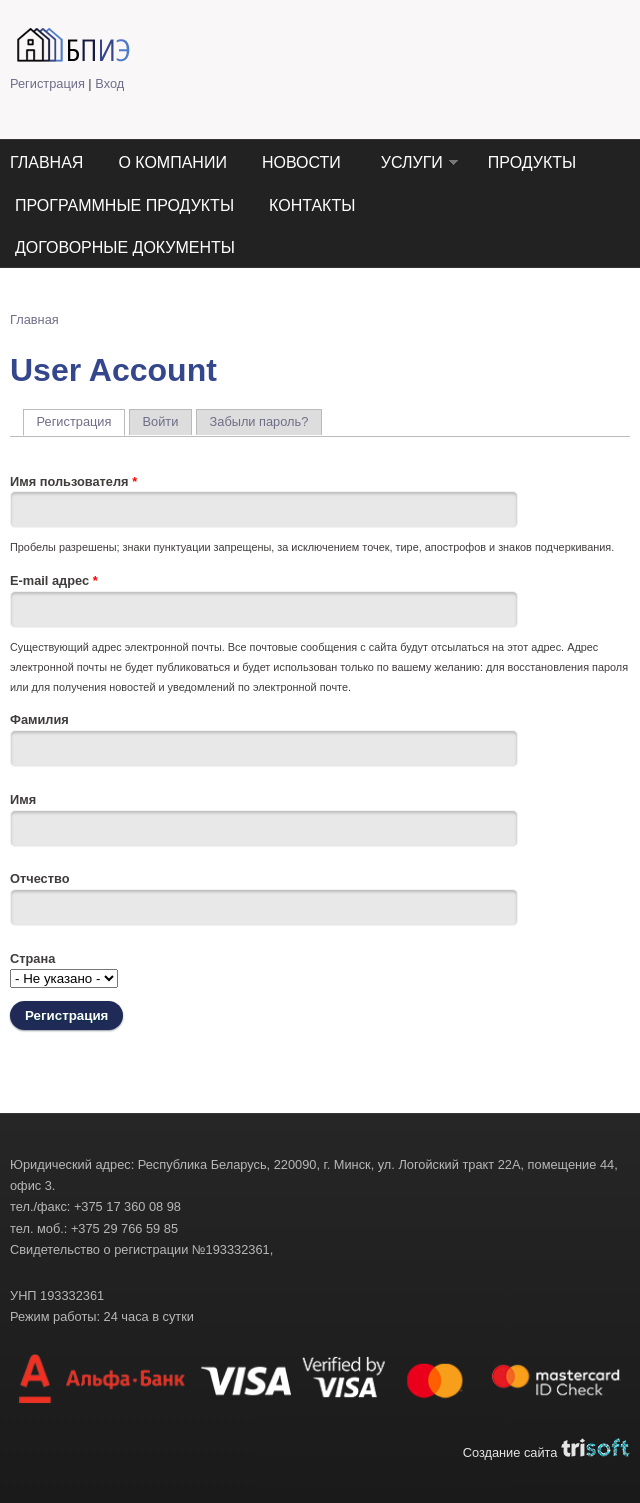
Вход (109, 83)
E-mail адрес (54, 580)
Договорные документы (125, 247)
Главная (46, 162)
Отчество (40, 878)
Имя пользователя (73, 481)
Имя (23, 799)
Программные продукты (124, 205)
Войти (161, 421)
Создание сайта (546, 1452)
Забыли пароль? (259, 421)
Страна (32, 958)
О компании (172, 162)
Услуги (412, 162)
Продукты (532, 162)
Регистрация (47, 83)
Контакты (312, 205)
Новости (301, 162)
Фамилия (39, 719)
